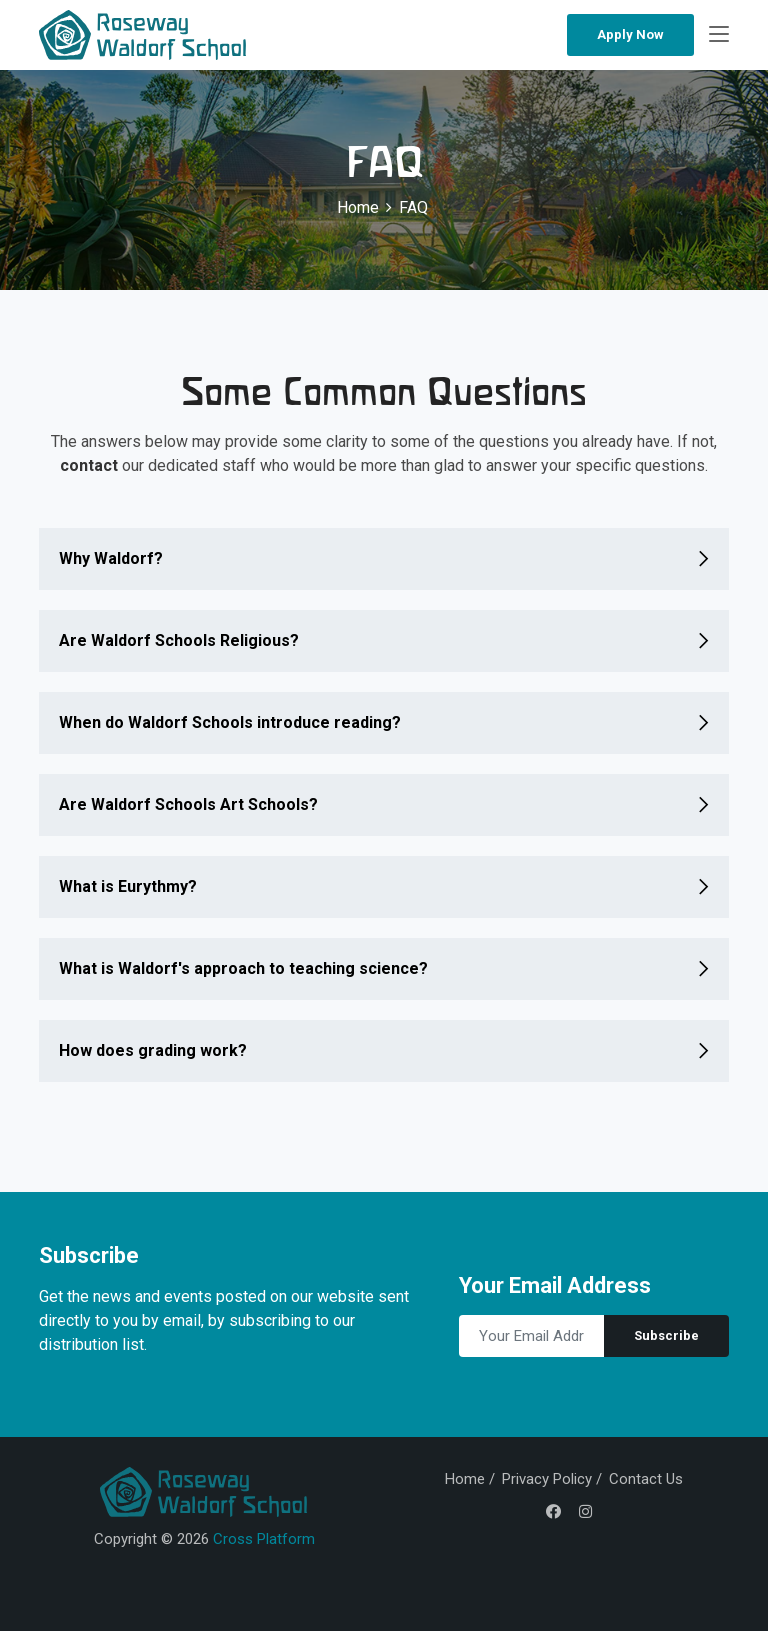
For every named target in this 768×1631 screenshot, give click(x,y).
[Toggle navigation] (719, 35)
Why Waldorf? (111, 558)
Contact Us (646, 1479)
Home (358, 207)
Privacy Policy (547, 1479)
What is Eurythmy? (128, 886)
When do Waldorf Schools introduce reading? (230, 722)
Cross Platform (264, 1539)
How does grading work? (153, 1050)
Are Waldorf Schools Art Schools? (188, 804)
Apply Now (630, 34)
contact (89, 465)
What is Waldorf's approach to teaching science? (243, 968)
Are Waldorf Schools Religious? (179, 640)
